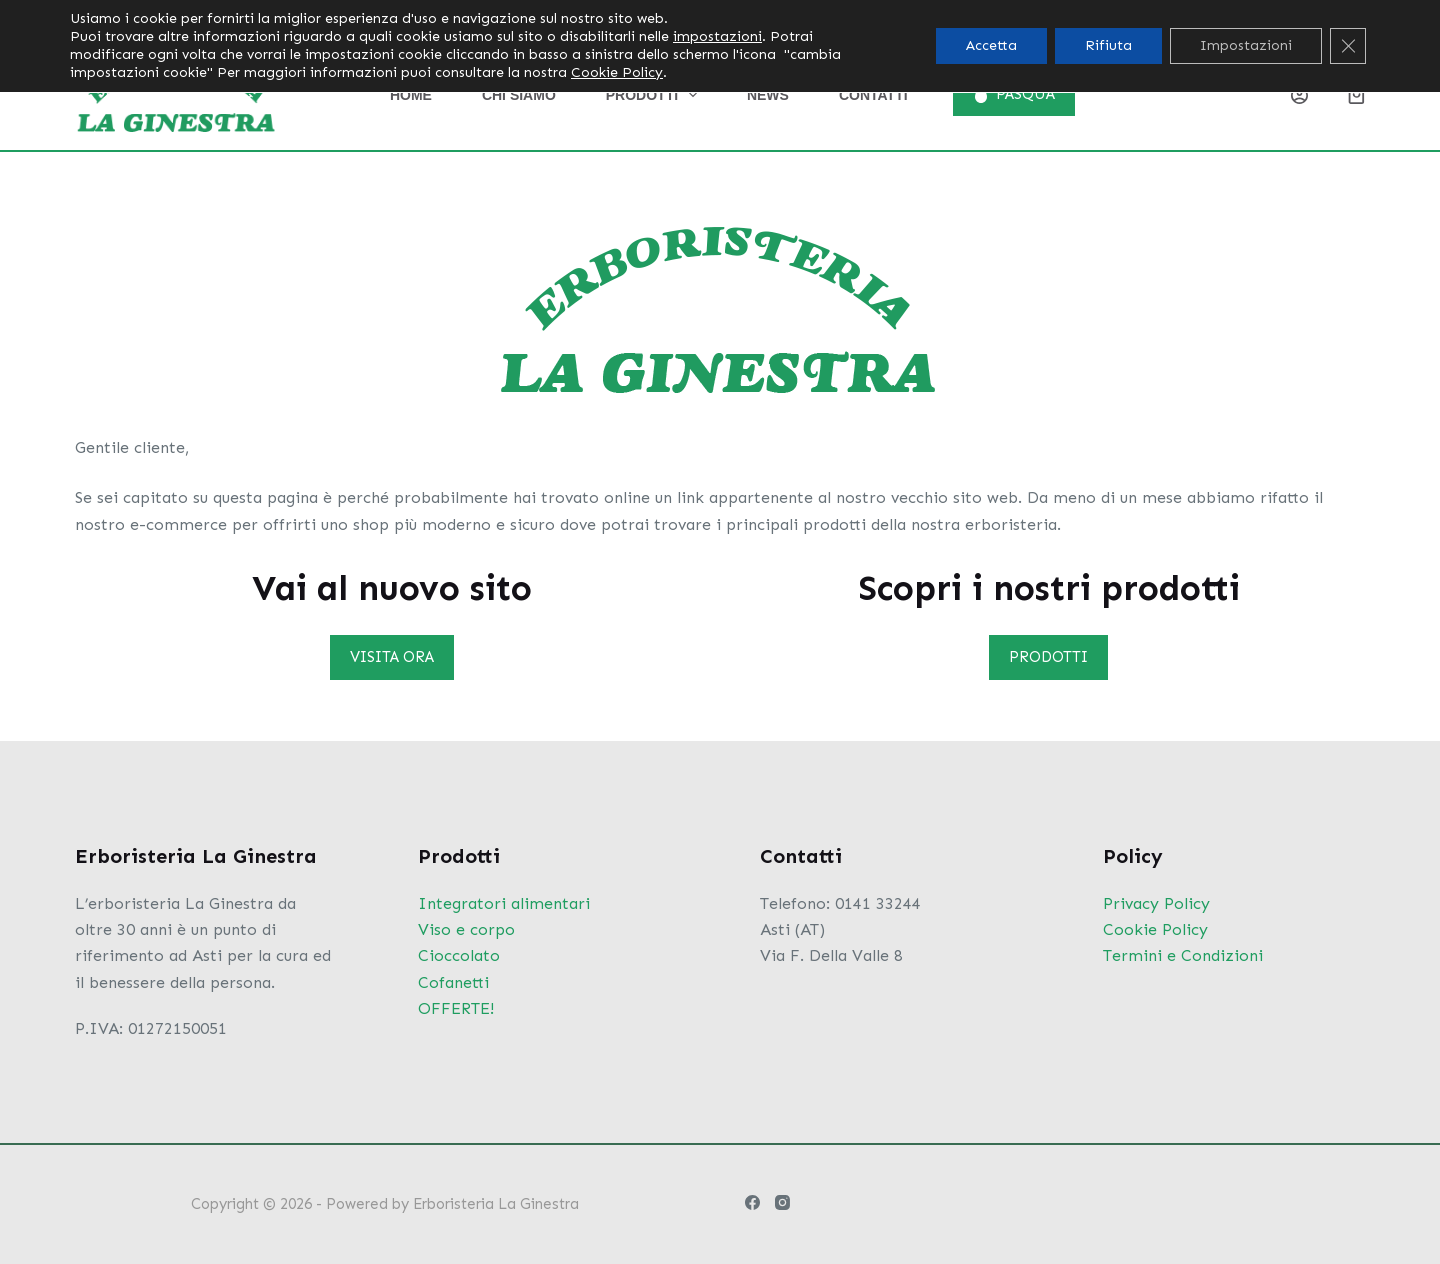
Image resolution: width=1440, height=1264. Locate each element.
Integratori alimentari (504, 903)
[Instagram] (1357, 20)
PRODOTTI (1048, 657)
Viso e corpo (466, 929)
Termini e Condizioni (1183, 955)
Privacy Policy (1156, 903)
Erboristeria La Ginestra (496, 1204)
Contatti (873, 95)
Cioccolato (459, 955)
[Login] (1299, 95)
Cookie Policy (1155, 929)
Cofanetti (453, 982)
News (768, 95)
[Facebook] (1317, 20)
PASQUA (1014, 94)
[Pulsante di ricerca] (1276, 20)
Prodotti (655, 95)
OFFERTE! (456, 1008)
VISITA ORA (392, 657)
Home (411, 95)
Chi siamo (519, 95)
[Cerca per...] (1146, 20)
